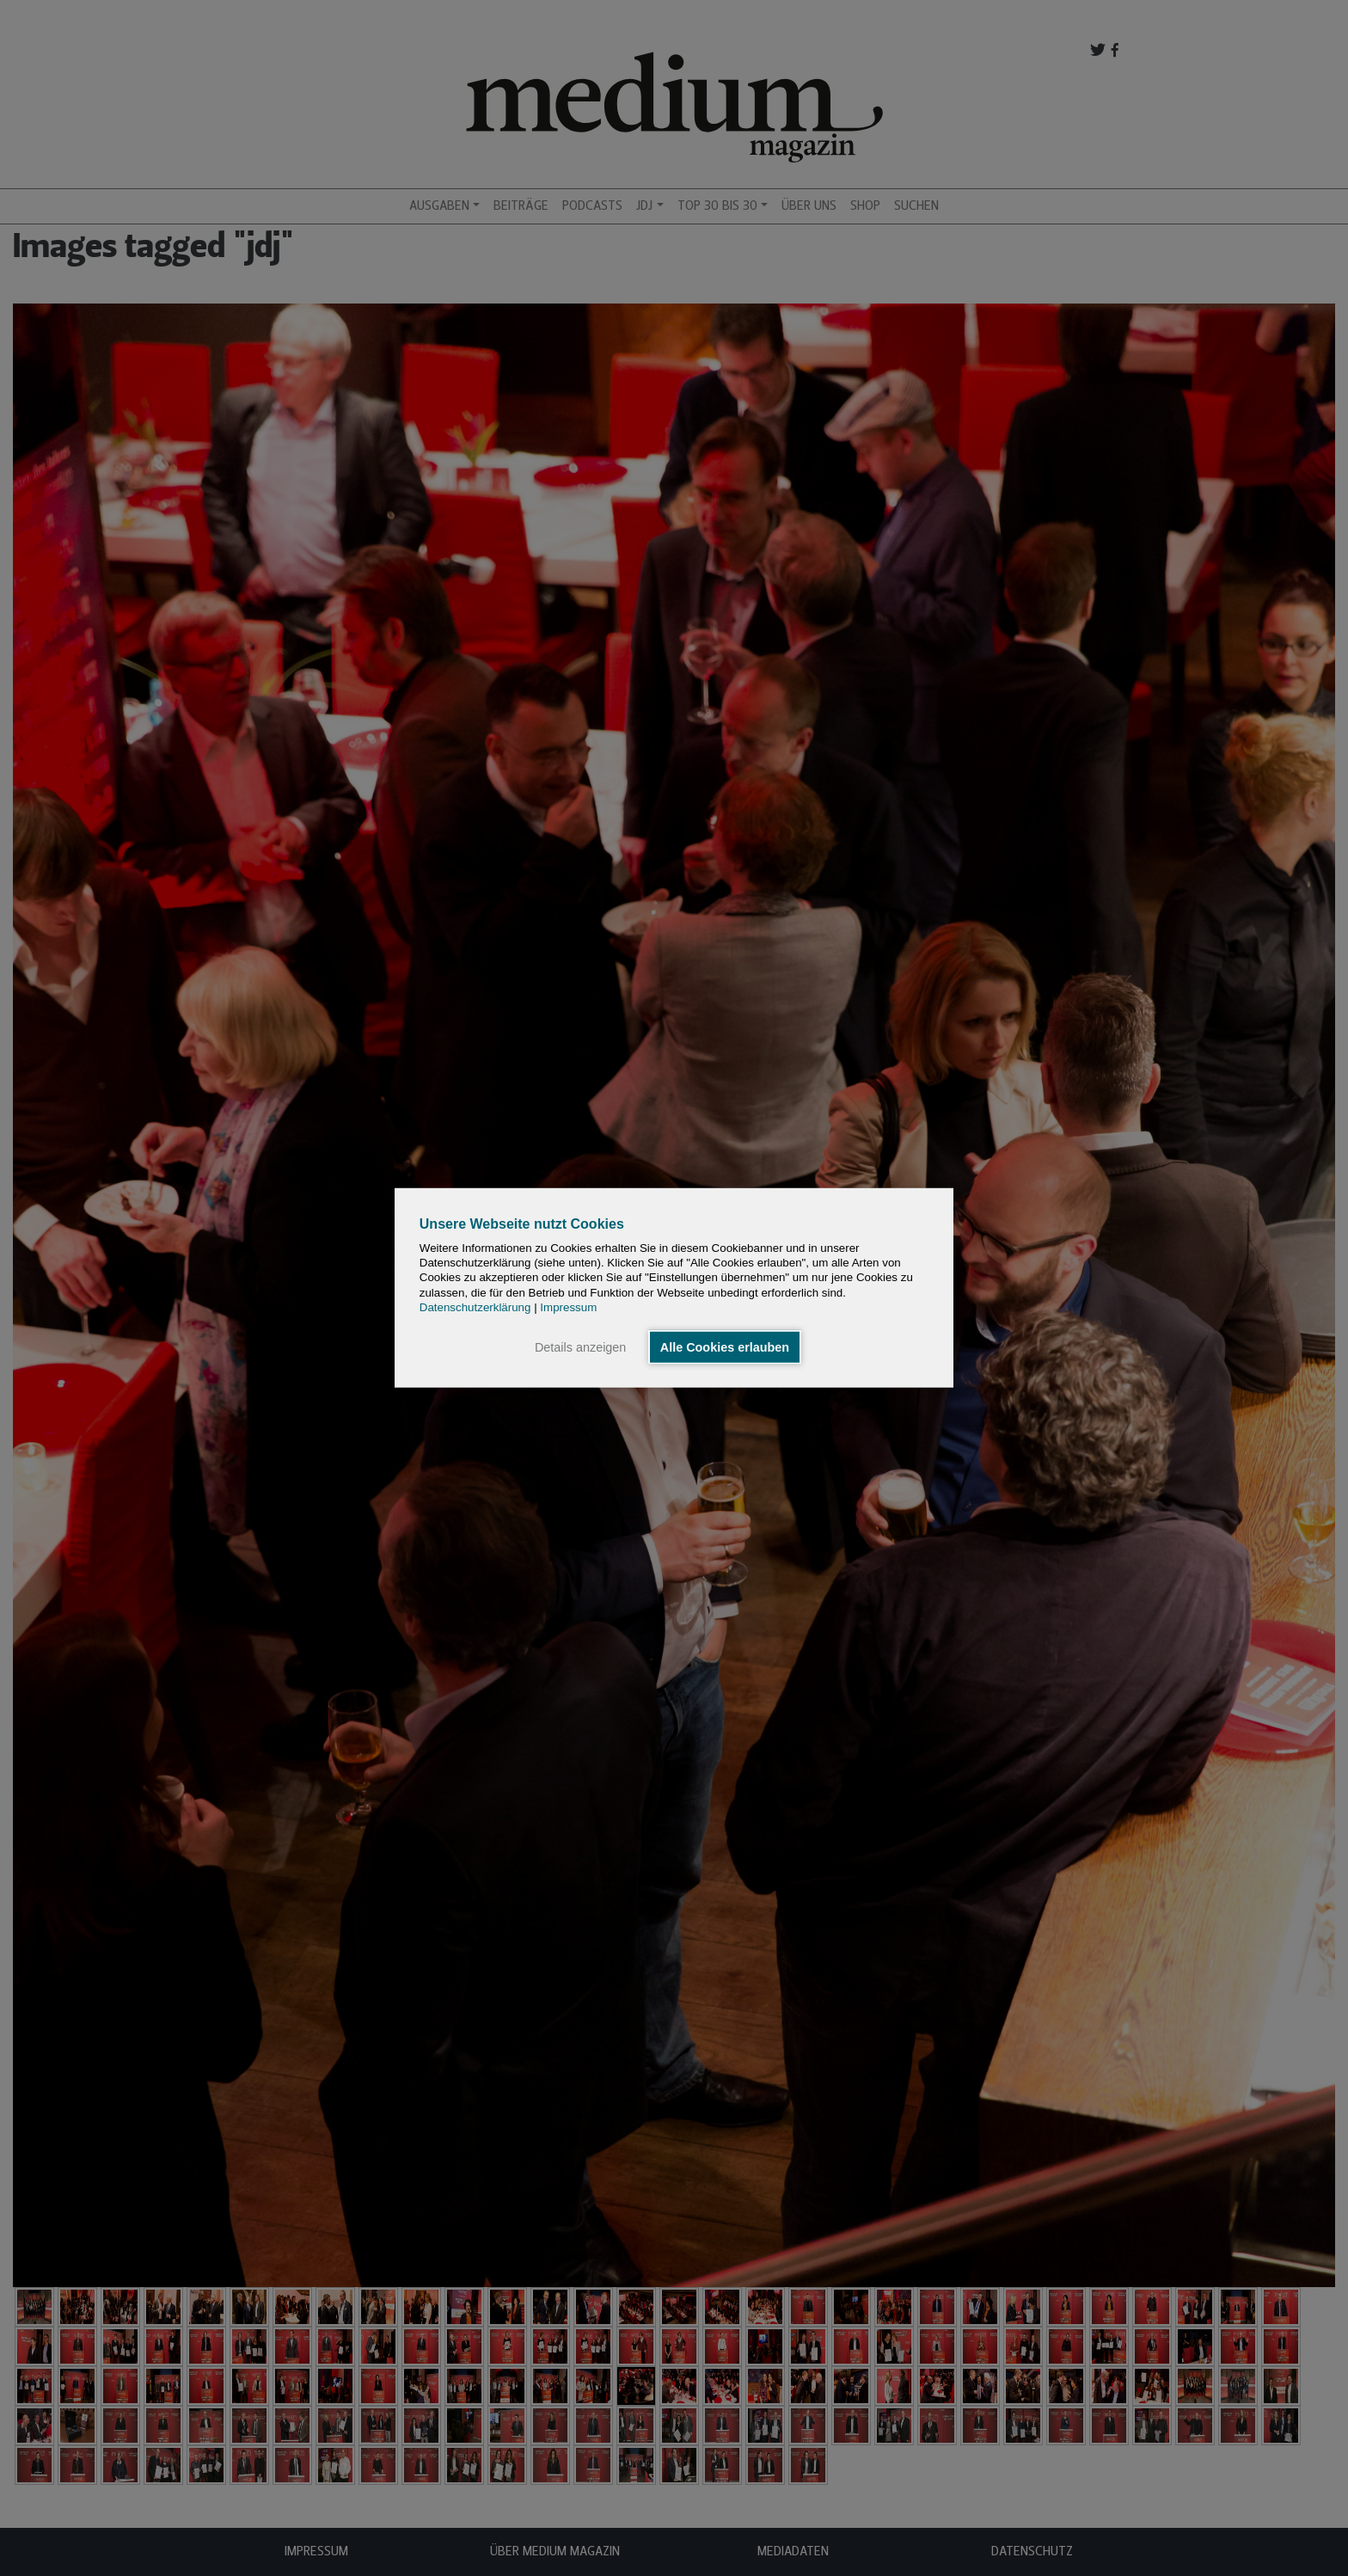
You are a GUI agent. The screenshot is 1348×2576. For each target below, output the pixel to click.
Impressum (568, 1307)
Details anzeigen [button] (580, 1347)
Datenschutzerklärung (475, 1307)
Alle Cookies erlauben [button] (724, 1347)
